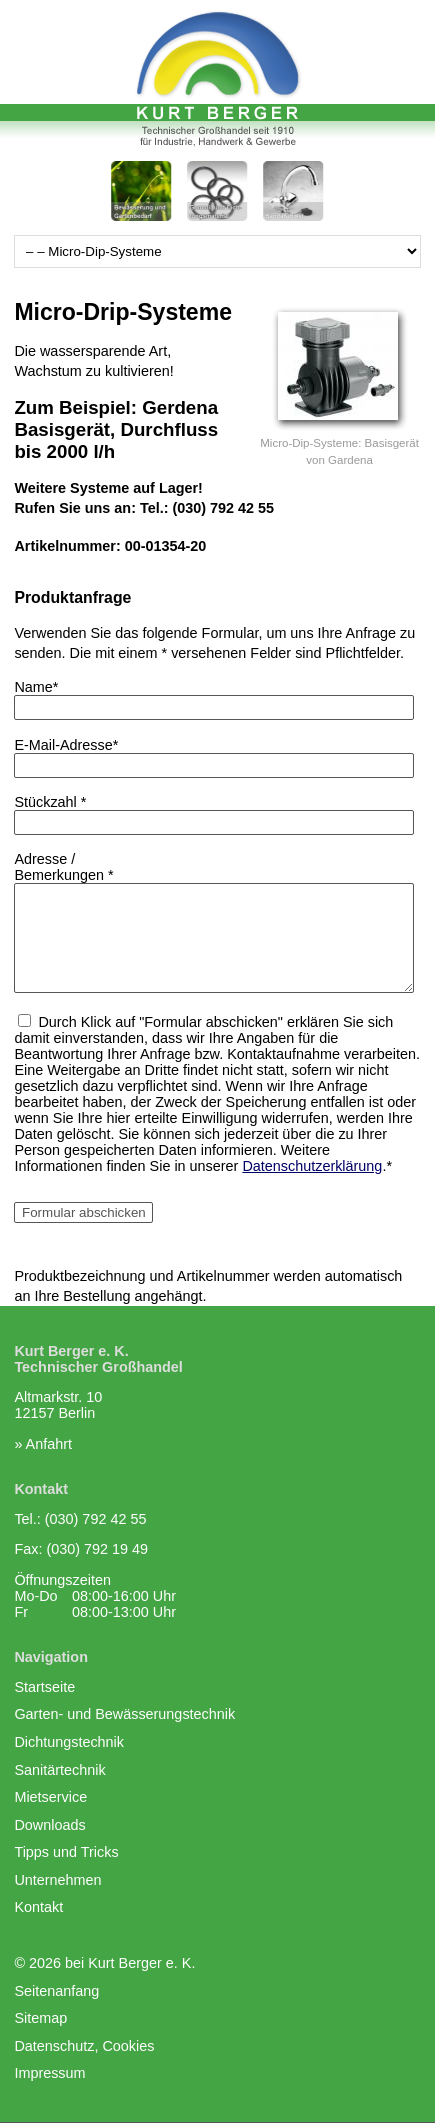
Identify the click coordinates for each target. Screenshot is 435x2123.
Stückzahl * (50, 802)
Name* (36, 687)
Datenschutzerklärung (312, 1166)
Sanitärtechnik (59, 1770)
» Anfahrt (43, 1444)
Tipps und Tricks (66, 1852)
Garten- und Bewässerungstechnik (124, 1714)
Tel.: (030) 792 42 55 (80, 1519)
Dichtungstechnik (69, 1742)
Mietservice (50, 1797)
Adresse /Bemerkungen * (63, 867)
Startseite (44, 1687)
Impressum (49, 2073)
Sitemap (40, 2018)
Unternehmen (57, 1880)
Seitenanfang (56, 1991)
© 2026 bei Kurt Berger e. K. (104, 1963)
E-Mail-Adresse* (66, 745)
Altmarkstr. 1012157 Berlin (58, 1405)
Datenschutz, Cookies (84, 2046)
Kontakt (38, 1907)
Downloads (49, 1825)
